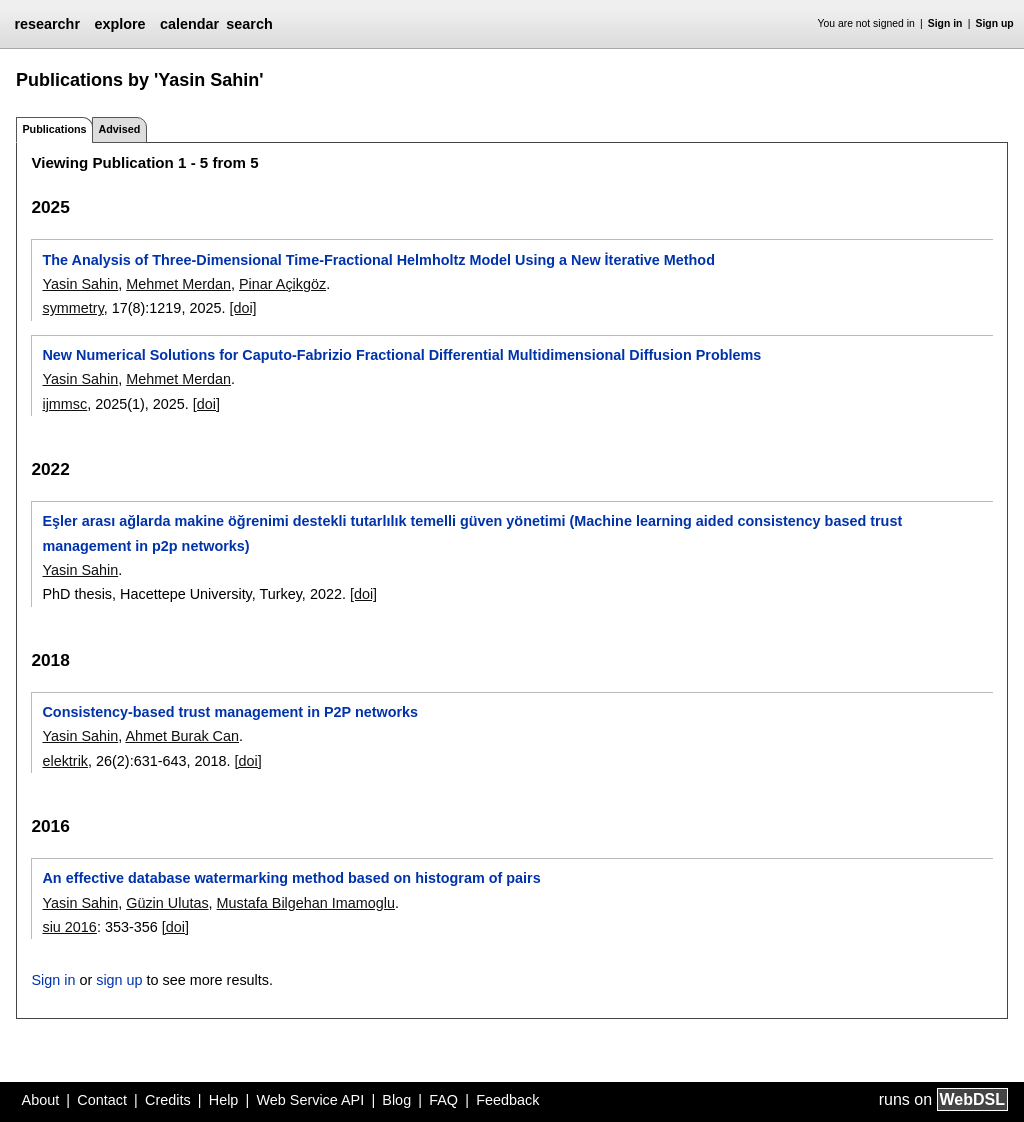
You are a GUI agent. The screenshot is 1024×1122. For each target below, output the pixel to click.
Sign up (995, 23)
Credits (168, 1100)
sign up (119, 980)
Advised (119, 129)
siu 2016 (69, 927)
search (249, 24)
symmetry (72, 308)
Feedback (507, 1100)
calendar (189, 24)
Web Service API (310, 1100)
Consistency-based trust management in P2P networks (230, 712)
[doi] (242, 308)
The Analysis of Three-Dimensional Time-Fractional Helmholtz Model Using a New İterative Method (378, 260)
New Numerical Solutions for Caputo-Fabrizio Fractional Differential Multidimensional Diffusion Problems (401, 355)
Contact (102, 1100)
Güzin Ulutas (167, 903)
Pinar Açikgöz (282, 284)
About (41, 1100)
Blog (396, 1100)
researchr (47, 24)
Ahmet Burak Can (182, 736)
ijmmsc (64, 404)
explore (119, 24)
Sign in (945, 23)
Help (224, 1100)
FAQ (443, 1100)
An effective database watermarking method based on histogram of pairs (291, 878)
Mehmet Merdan (178, 284)
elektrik (65, 761)
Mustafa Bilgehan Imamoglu (306, 903)
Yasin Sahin (80, 284)
